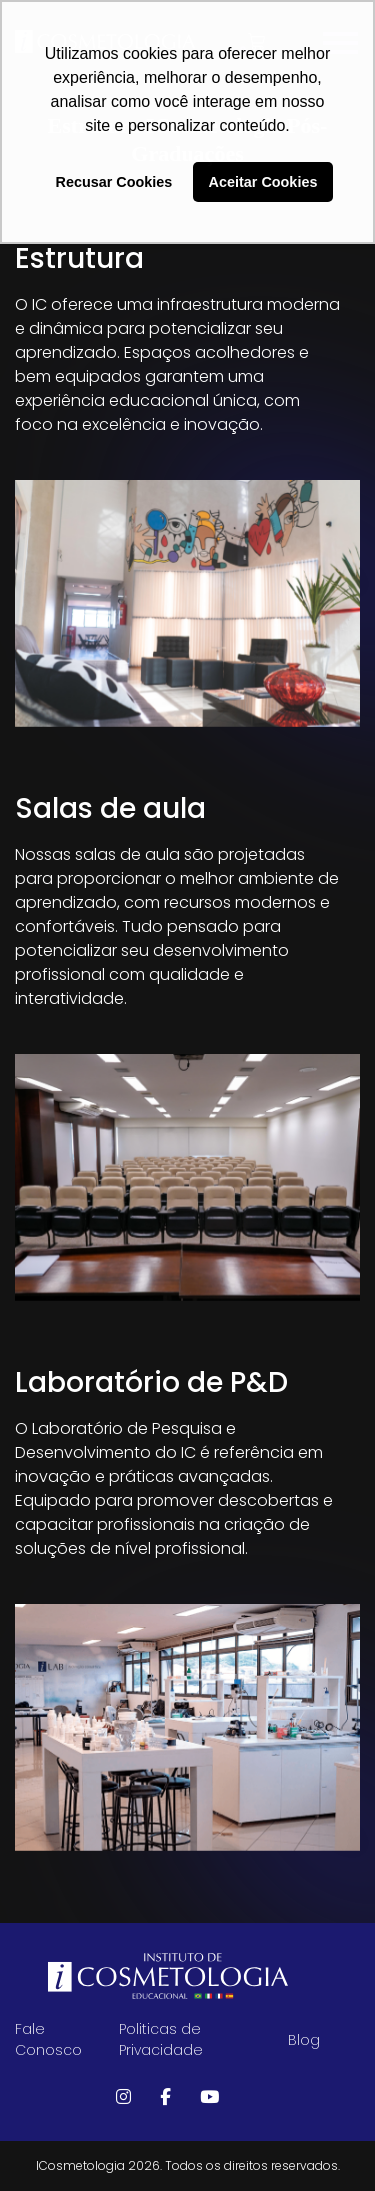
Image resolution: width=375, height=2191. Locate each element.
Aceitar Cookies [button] (263, 182)
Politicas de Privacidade (161, 2039)
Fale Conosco (48, 2039)
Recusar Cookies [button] (114, 182)
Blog (304, 2040)
